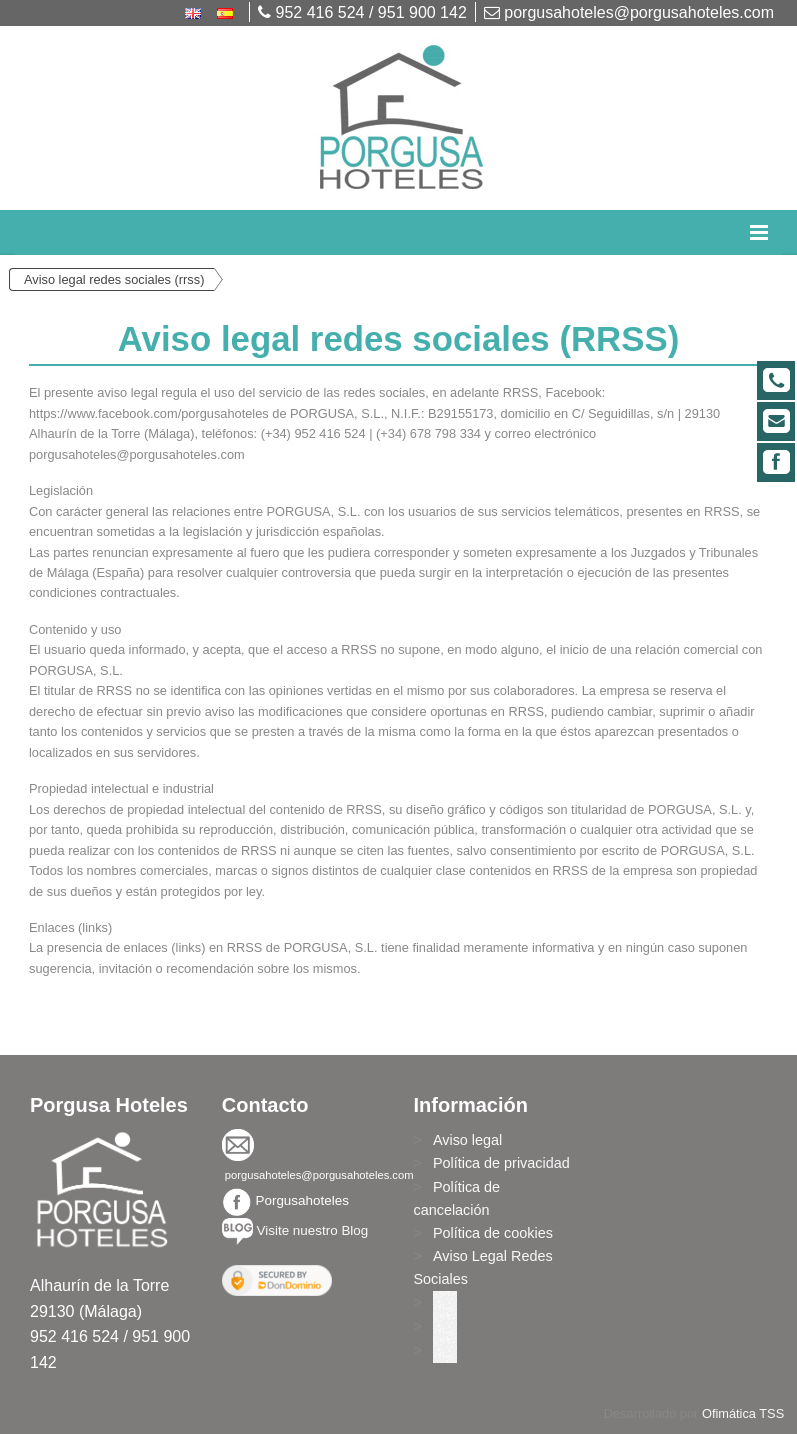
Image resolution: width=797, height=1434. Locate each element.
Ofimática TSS (743, 1413)
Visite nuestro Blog (312, 1230)
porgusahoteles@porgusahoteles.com (629, 12)
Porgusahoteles (301, 1200)
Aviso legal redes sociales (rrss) (114, 279)
